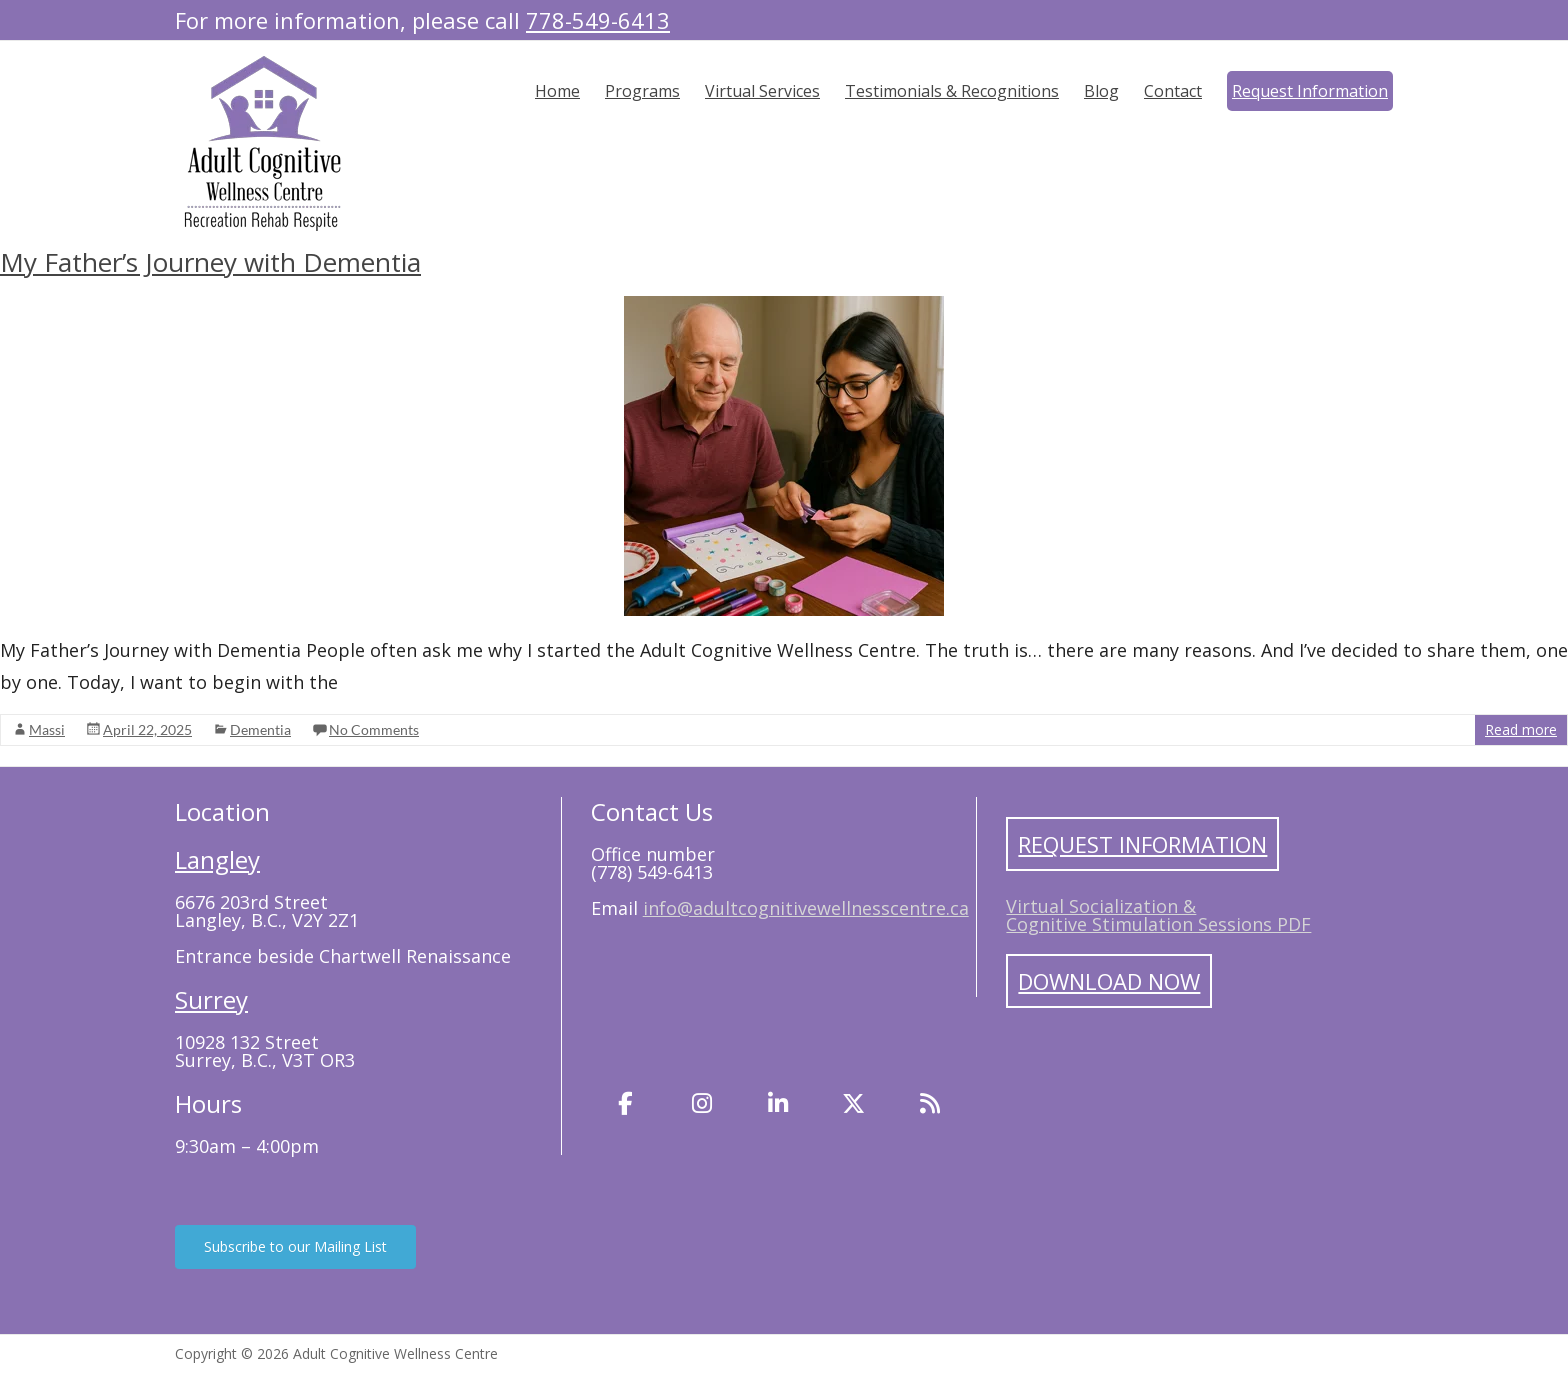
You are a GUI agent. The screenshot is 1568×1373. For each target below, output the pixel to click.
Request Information (1310, 91)
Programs (642, 91)
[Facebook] (626, 1104)
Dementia (260, 729)
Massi (47, 729)
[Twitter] (854, 1104)
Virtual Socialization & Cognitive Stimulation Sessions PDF (1158, 915)
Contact (1173, 91)
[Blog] (930, 1104)
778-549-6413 (598, 20)
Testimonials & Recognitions (952, 91)
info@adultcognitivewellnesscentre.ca (806, 908)
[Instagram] (702, 1104)
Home (557, 91)
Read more (1521, 729)
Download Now (1109, 981)
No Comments (374, 729)
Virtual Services (762, 91)
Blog (1101, 91)
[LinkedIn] (778, 1104)
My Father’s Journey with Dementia (210, 262)
